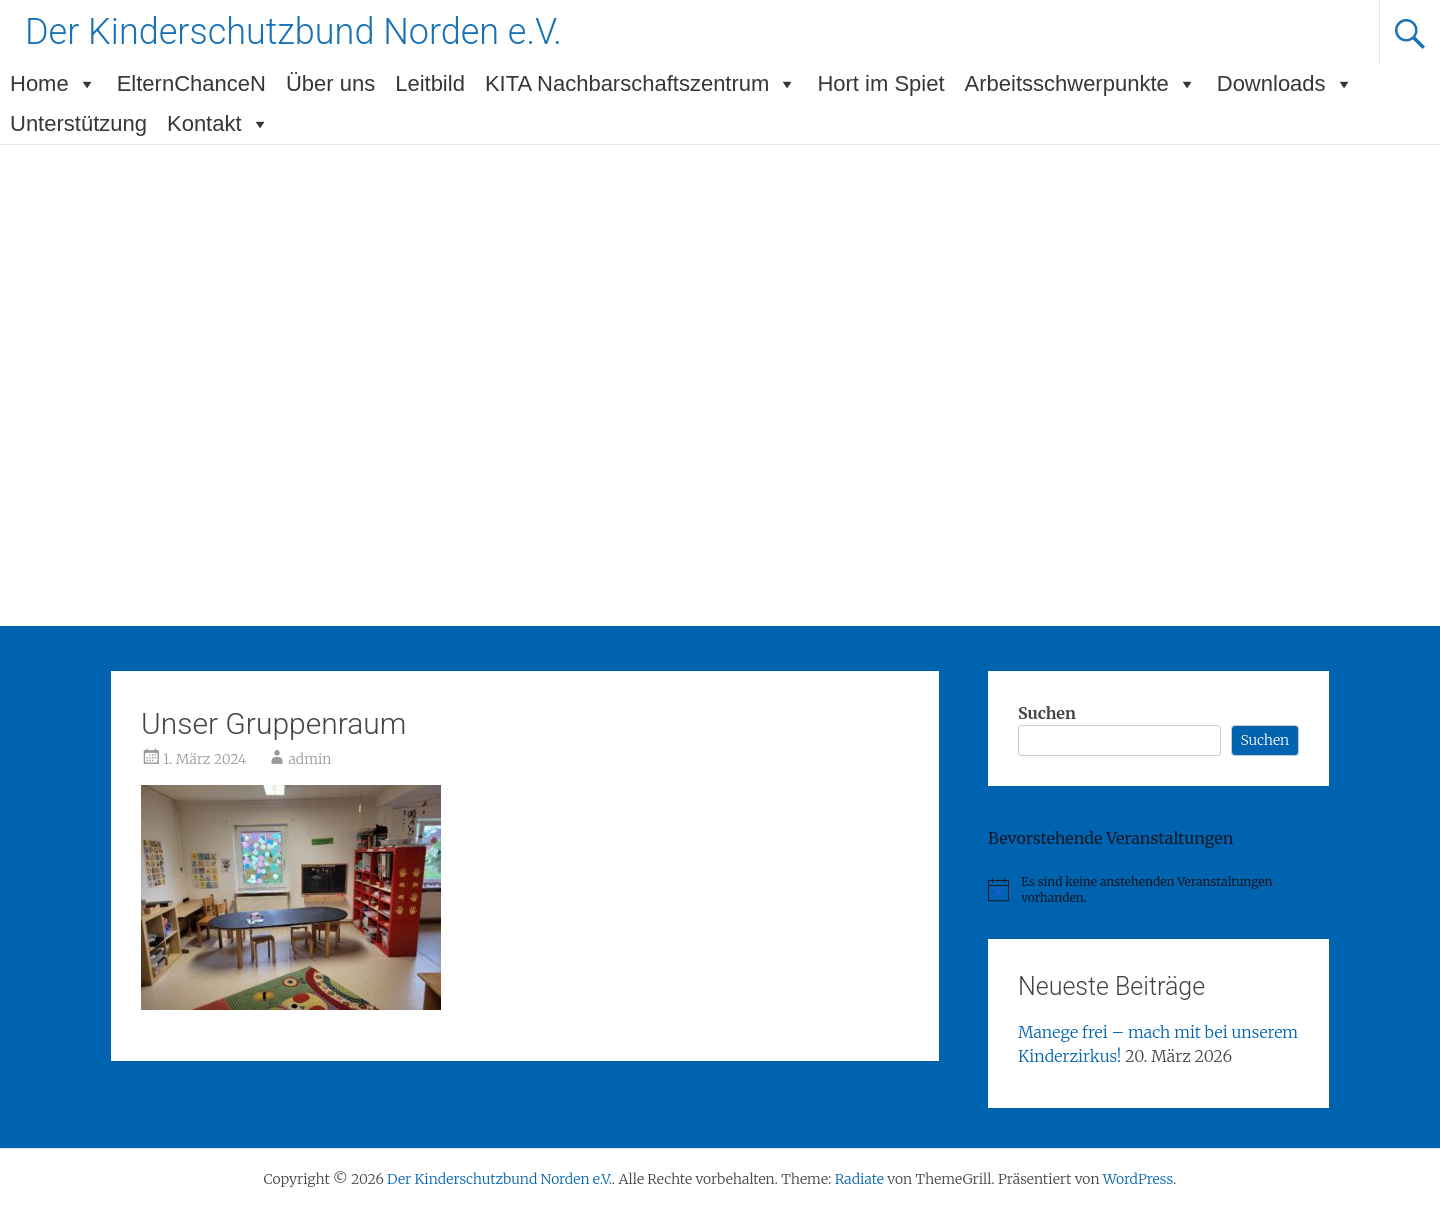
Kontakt (218, 124)
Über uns (330, 83)
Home (53, 84)
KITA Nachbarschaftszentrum (641, 84)
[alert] (1158, 890)
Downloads (1285, 84)
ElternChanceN (191, 83)
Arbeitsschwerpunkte (1081, 84)
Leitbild (430, 83)
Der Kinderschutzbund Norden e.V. (293, 32)
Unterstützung (78, 123)
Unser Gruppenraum (196, 1113)
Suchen (1047, 713)
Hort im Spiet (880, 83)
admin (309, 759)
